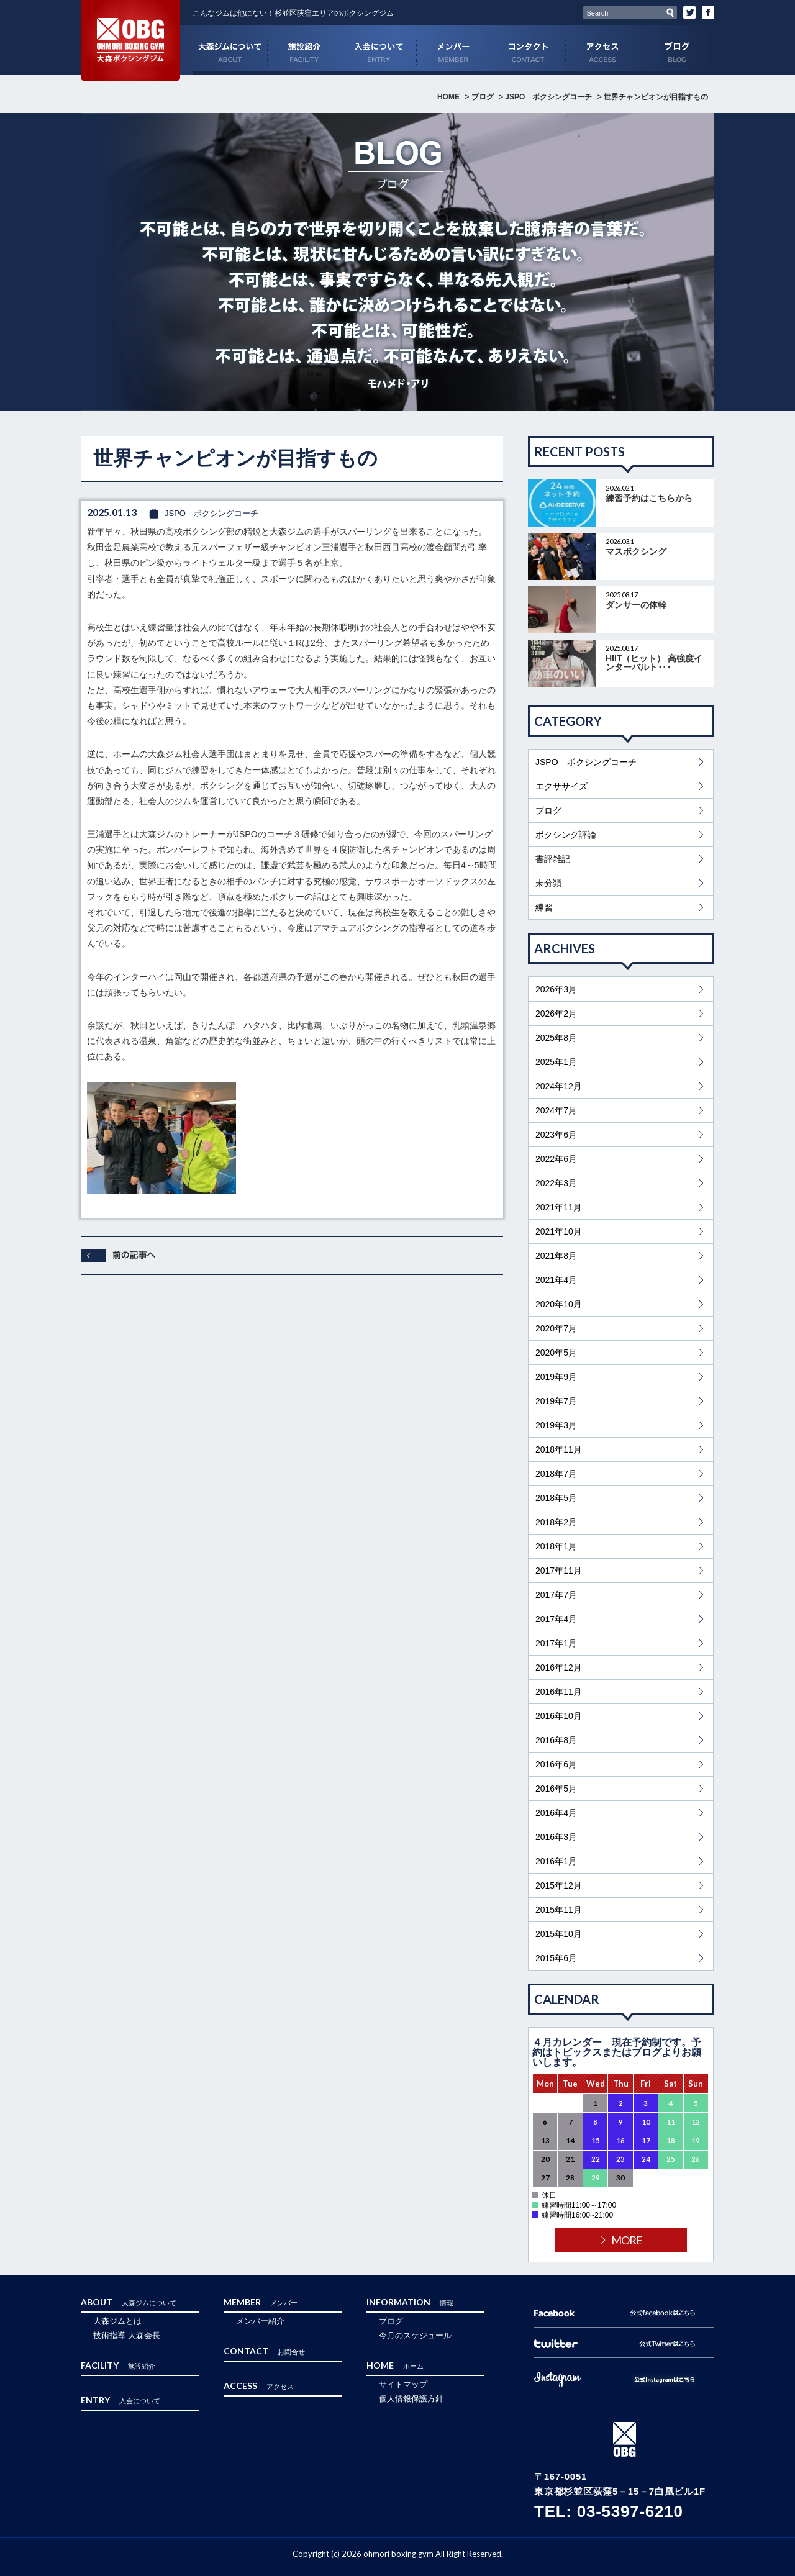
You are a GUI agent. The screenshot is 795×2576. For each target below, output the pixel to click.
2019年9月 (556, 1377)
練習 (544, 907)
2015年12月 (558, 1885)
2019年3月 (556, 1425)
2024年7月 (556, 1110)
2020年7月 (556, 1328)
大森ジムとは (117, 2321)
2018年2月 (556, 1522)
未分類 (548, 883)
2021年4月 (556, 1280)
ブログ (677, 50)
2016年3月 (556, 1837)
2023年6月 (556, 1135)
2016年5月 (556, 1789)
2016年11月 (558, 1692)
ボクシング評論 (565, 835)
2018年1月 (556, 1546)
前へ (118, 1255)
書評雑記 (552, 859)
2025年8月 (556, 1038)
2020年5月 (556, 1353)
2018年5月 (556, 1498)
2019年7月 (556, 1401)
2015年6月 (556, 1958)
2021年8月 (556, 1256)
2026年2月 (556, 1013)
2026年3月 (556, 989)
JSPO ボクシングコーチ (548, 97)
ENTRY (379, 50)
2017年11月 (558, 1571)
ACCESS (602, 50)
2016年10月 (558, 1716)
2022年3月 (556, 1183)
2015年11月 (558, 1910)
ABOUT (230, 50)
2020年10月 (558, 1304)
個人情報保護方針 (411, 2398)
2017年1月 (556, 1643)
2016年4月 (556, 1813)
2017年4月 (556, 1619)
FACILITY (304, 50)
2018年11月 (558, 1449)
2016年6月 (556, 1764)
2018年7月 (556, 1474)
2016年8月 (556, 1740)
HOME (448, 97)
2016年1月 (556, 1861)
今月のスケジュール (415, 2335)
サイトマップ (403, 2384)
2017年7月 (556, 1595)
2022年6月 (556, 1159)
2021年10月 (558, 1231)
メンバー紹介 (260, 2321)
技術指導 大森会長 (126, 2335)
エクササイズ (561, 786)
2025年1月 (556, 1062)
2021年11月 (558, 1207)
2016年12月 (558, 1667)
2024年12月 (558, 1086)
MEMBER (453, 50)
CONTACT (528, 50)
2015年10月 (558, 1934)
